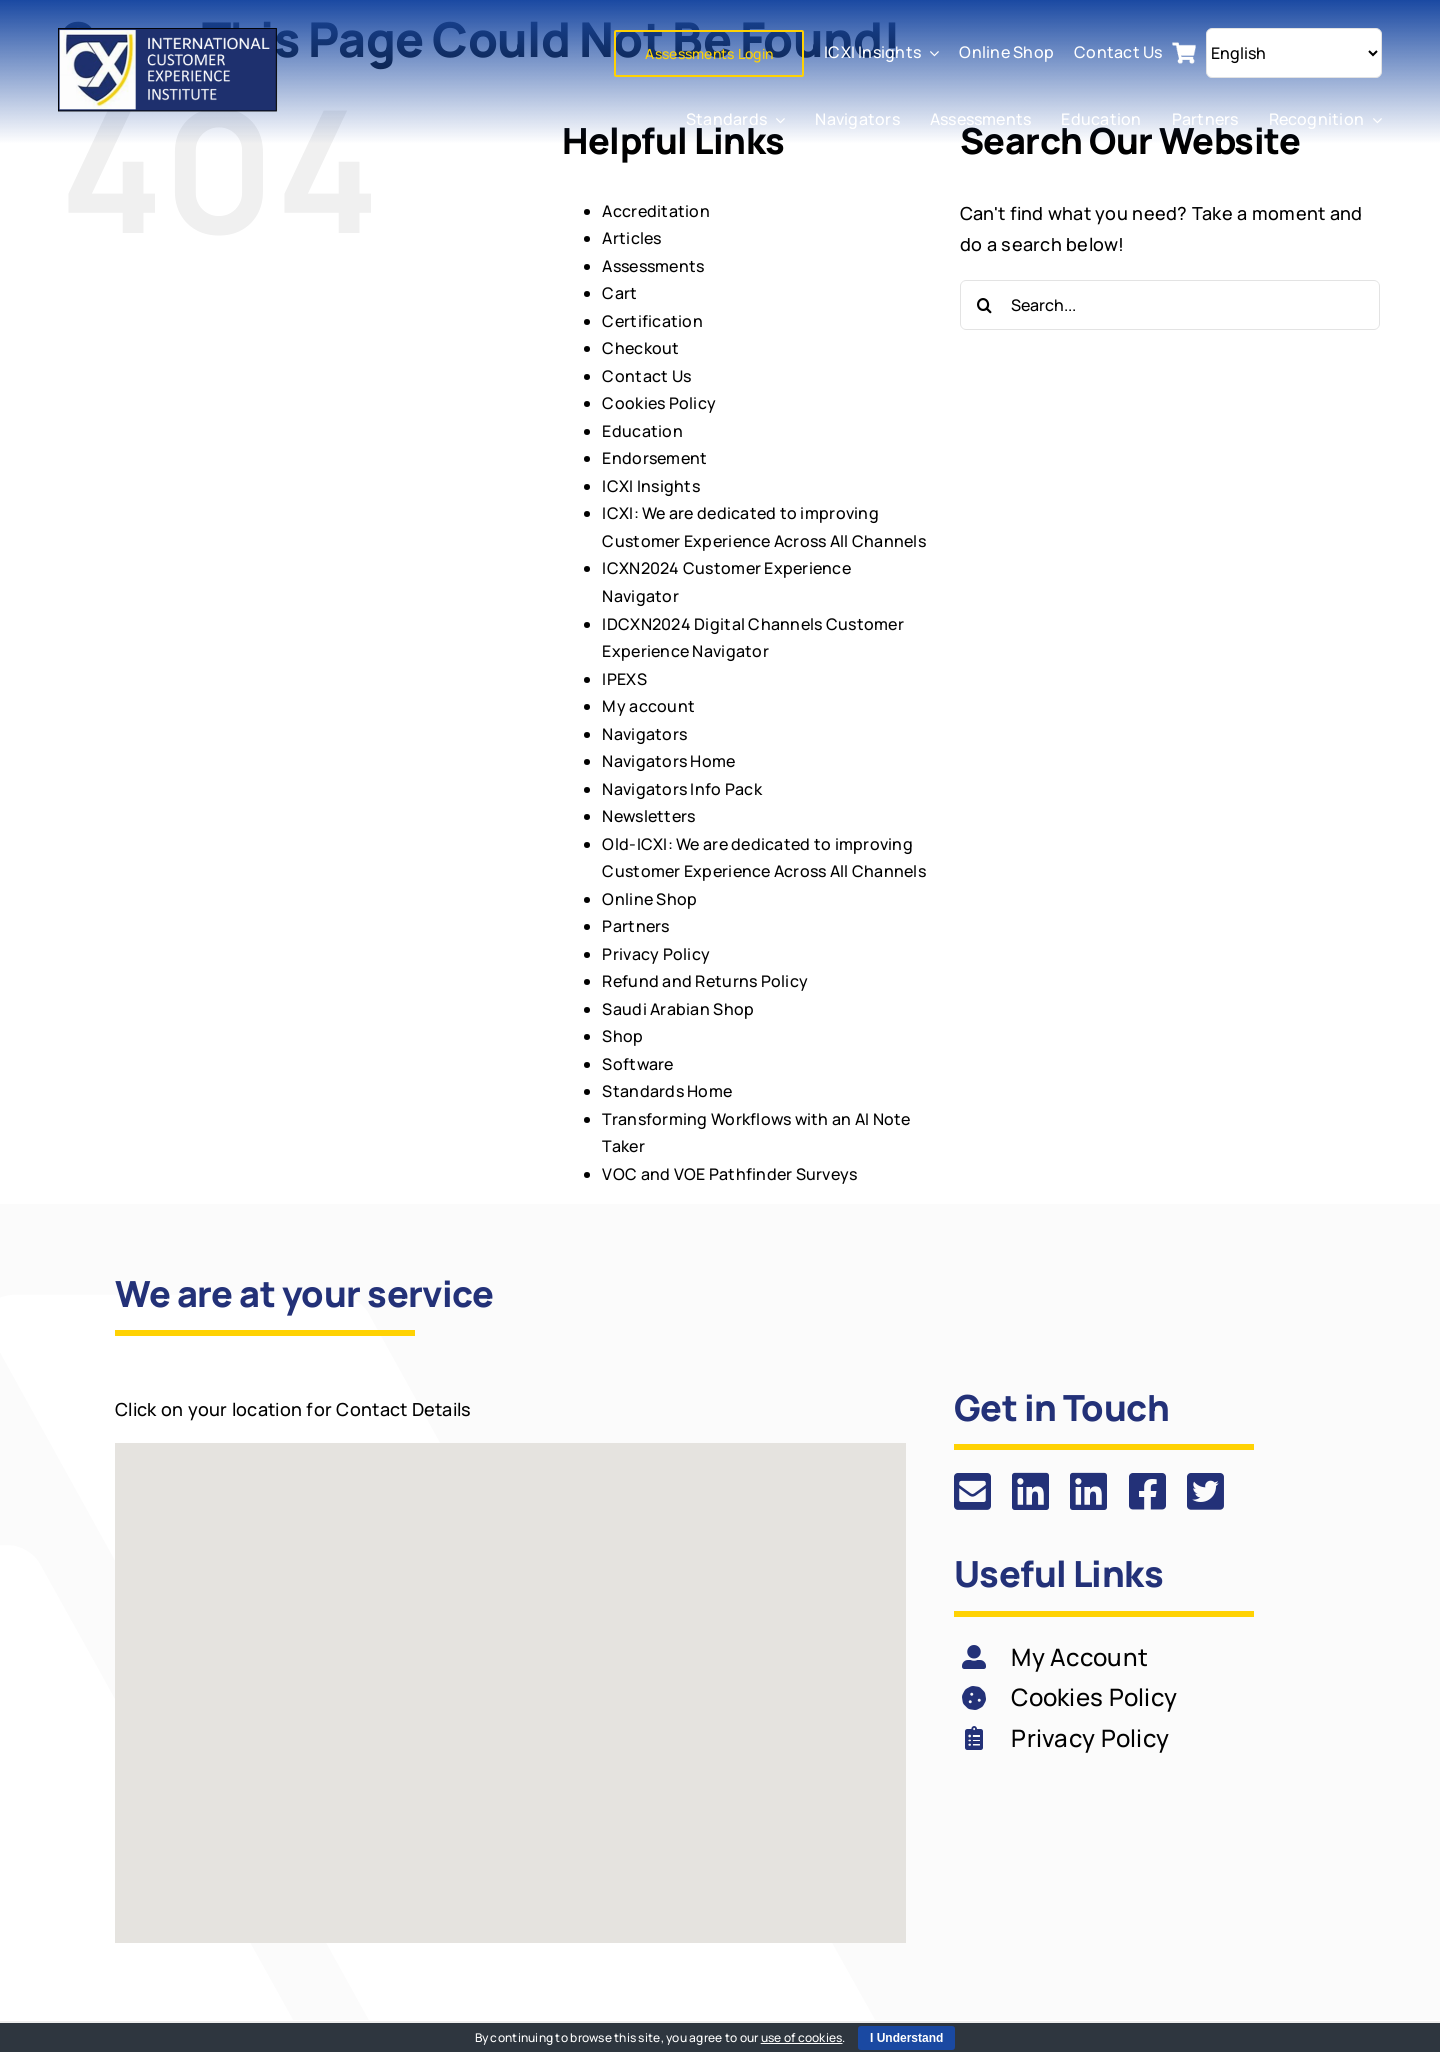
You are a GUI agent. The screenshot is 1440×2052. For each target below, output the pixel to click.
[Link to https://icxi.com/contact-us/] (972, 1491)
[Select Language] (1294, 53)
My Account (1079, 1656)
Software (637, 1064)
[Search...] (1170, 305)
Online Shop (649, 899)
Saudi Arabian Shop (678, 1009)
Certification (652, 321)
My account (648, 706)
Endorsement (654, 458)
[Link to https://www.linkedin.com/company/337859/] (1030, 1491)
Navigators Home (668, 761)
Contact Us (646, 376)
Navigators (644, 734)
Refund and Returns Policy (705, 981)
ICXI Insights (651, 486)
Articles (631, 238)
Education (642, 431)
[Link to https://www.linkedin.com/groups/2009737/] (1088, 1491)
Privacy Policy (656, 954)
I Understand (906, 2038)
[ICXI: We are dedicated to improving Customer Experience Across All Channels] (169, 37)
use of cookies (802, 2037)
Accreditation (656, 211)
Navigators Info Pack (681, 789)
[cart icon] (1184, 50)
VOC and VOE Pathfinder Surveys (729, 1174)
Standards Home (667, 1091)
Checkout (640, 348)
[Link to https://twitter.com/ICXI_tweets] (1205, 1491)
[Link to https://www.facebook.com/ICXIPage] (1147, 1491)
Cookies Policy (659, 403)
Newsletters (648, 816)
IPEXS (624, 679)
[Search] (985, 305)
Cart (619, 293)
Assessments (653, 266)
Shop (622, 1036)
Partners (635, 926)
